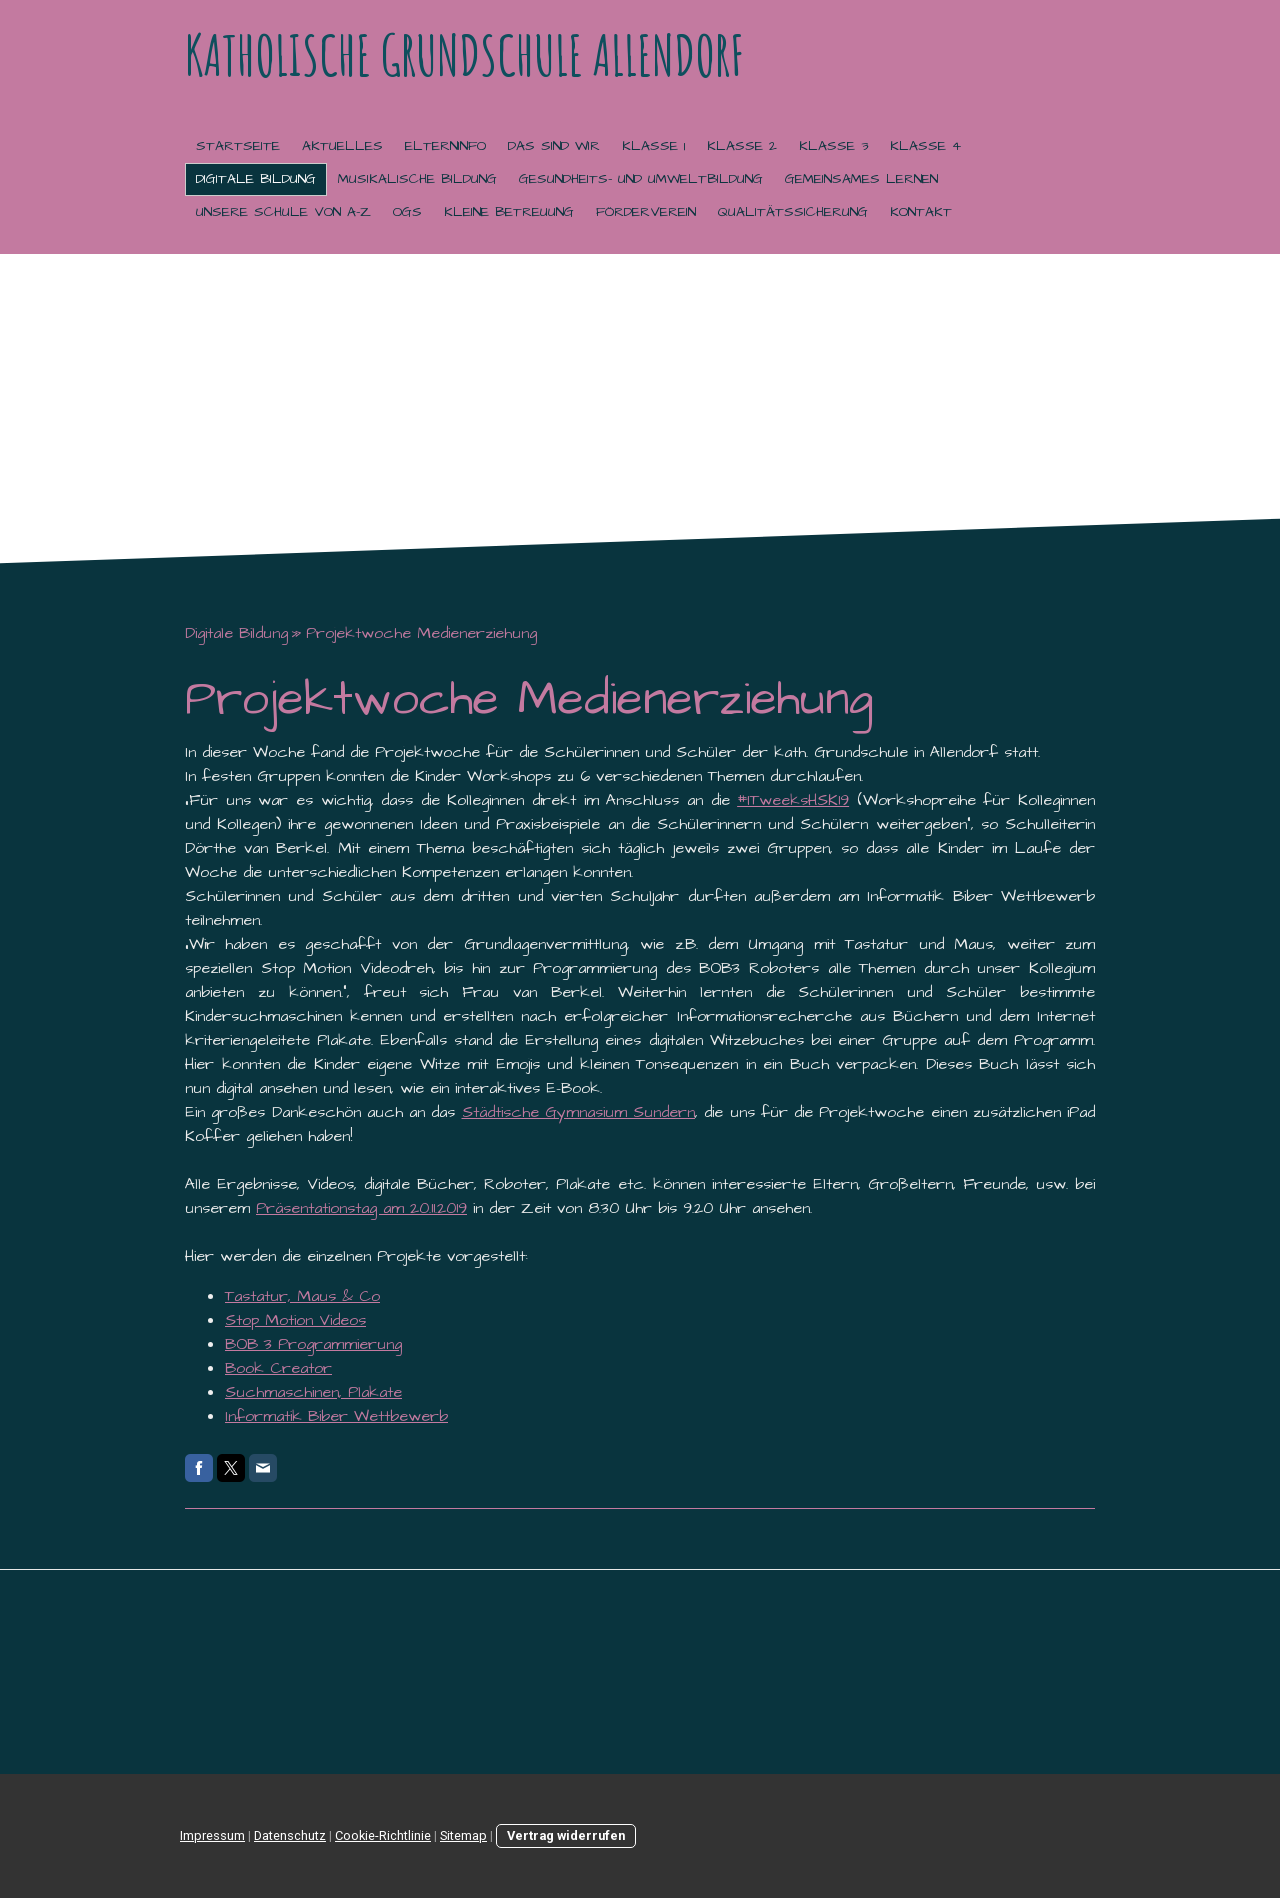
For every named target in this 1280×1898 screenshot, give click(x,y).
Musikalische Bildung (417, 179)
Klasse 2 (742, 146)
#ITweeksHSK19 (793, 800)
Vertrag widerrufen (566, 1835)
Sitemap (463, 1835)
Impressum (212, 1835)
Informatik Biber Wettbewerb (336, 1416)
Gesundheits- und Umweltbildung (641, 179)
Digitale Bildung (256, 179)
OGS (407, 212)
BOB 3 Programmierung (313, 1344)
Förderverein (646, 212)
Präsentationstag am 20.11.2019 (361, 1208)
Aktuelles (342, 146)
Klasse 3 (833, 146)
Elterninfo (445, 146)
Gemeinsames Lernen (861, 179)
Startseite (238, 146)
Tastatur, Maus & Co (302, 1296)
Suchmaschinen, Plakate (313, 1392)
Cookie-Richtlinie (383, 1835)
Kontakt (921, 212)
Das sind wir (554, 146)
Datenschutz (290, 1835)
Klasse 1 (653, 146)
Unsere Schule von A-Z (283, 212)
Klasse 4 (925, 146)
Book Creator (278, 1368)
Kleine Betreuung (509, 212)
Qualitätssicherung (793, 212)
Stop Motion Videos (295, 1320)
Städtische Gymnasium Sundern (579, 1112)
